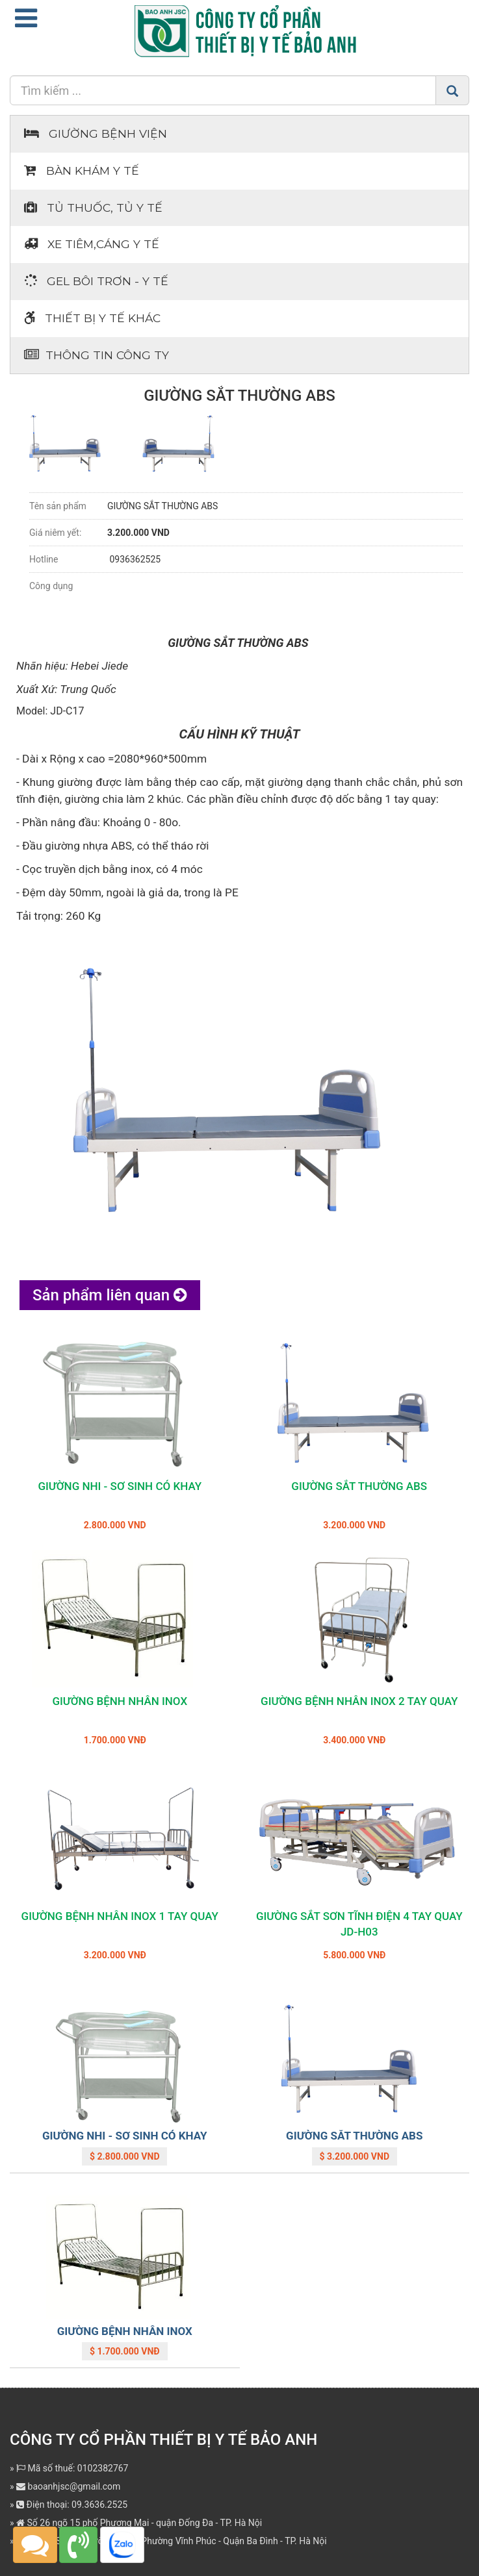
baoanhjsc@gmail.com (68, 2486)
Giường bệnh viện (95, 133)
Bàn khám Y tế (81, 170)
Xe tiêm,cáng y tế (91, 244)
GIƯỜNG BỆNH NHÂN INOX (119, 1701)
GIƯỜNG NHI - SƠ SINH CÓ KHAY (119, 1486)
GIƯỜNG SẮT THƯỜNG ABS (359, 1486)
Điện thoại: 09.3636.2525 (71, 2504)
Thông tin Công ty (96, 355)
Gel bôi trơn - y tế (96, 281)
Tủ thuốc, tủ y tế (93, 207)
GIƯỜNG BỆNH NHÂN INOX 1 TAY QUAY (119, 1916)
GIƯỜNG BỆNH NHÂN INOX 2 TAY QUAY (359, 1701)
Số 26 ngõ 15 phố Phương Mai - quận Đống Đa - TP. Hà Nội (139, 2523)
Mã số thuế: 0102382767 (72, 2468)
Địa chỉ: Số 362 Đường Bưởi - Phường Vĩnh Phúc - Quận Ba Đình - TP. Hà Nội (171, 2541)
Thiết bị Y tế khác (92, 318)
